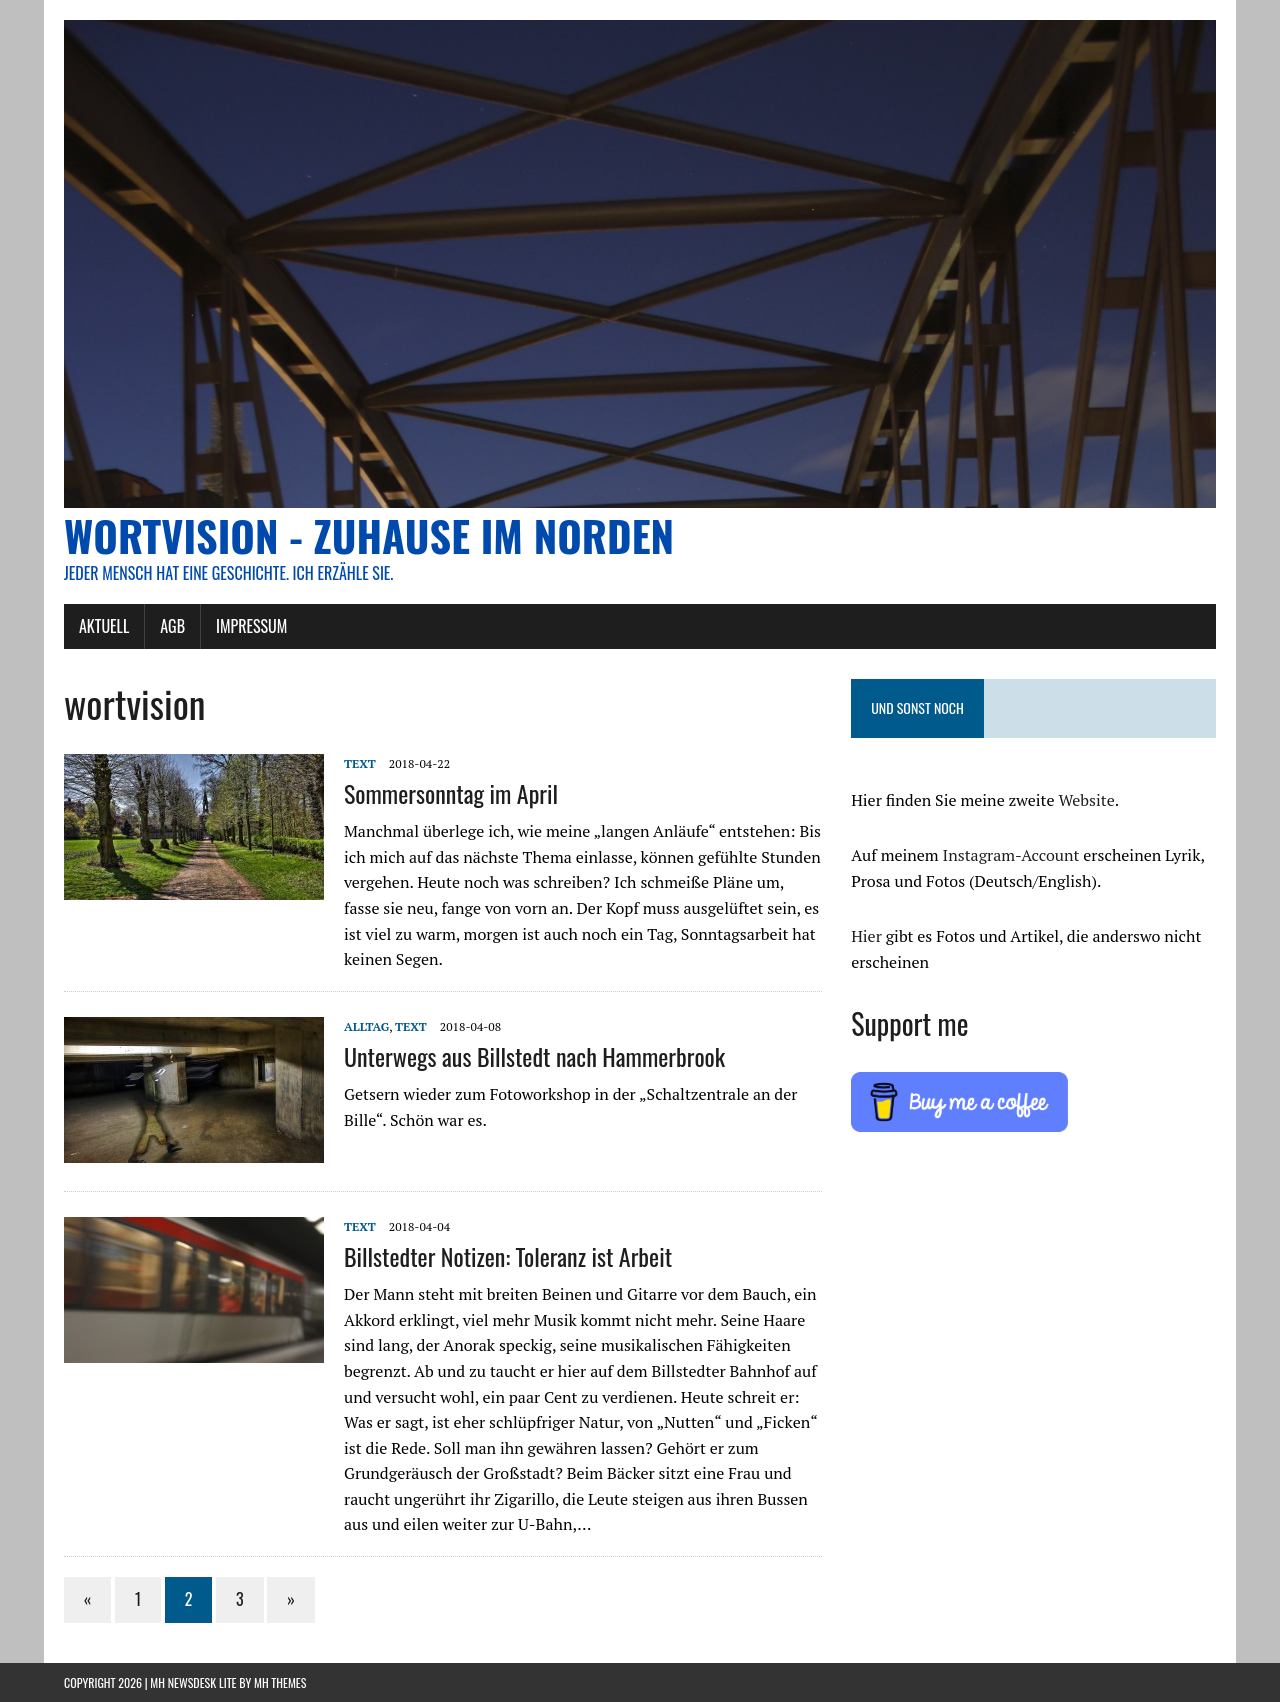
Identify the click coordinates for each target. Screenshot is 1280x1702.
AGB (172, 626)
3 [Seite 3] (240, 1599)
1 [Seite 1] (138, 1599)
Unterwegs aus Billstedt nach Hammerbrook (534, 1056)
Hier (866, 936)
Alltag (366, 1026)
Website (1086, 800)
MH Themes (280, 1682)
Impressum (251, 626)
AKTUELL (104, 626)
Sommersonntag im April (451, 793)
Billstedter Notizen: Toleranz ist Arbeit (508, 1256)
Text (360, 763)
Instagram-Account (1011, 855)
